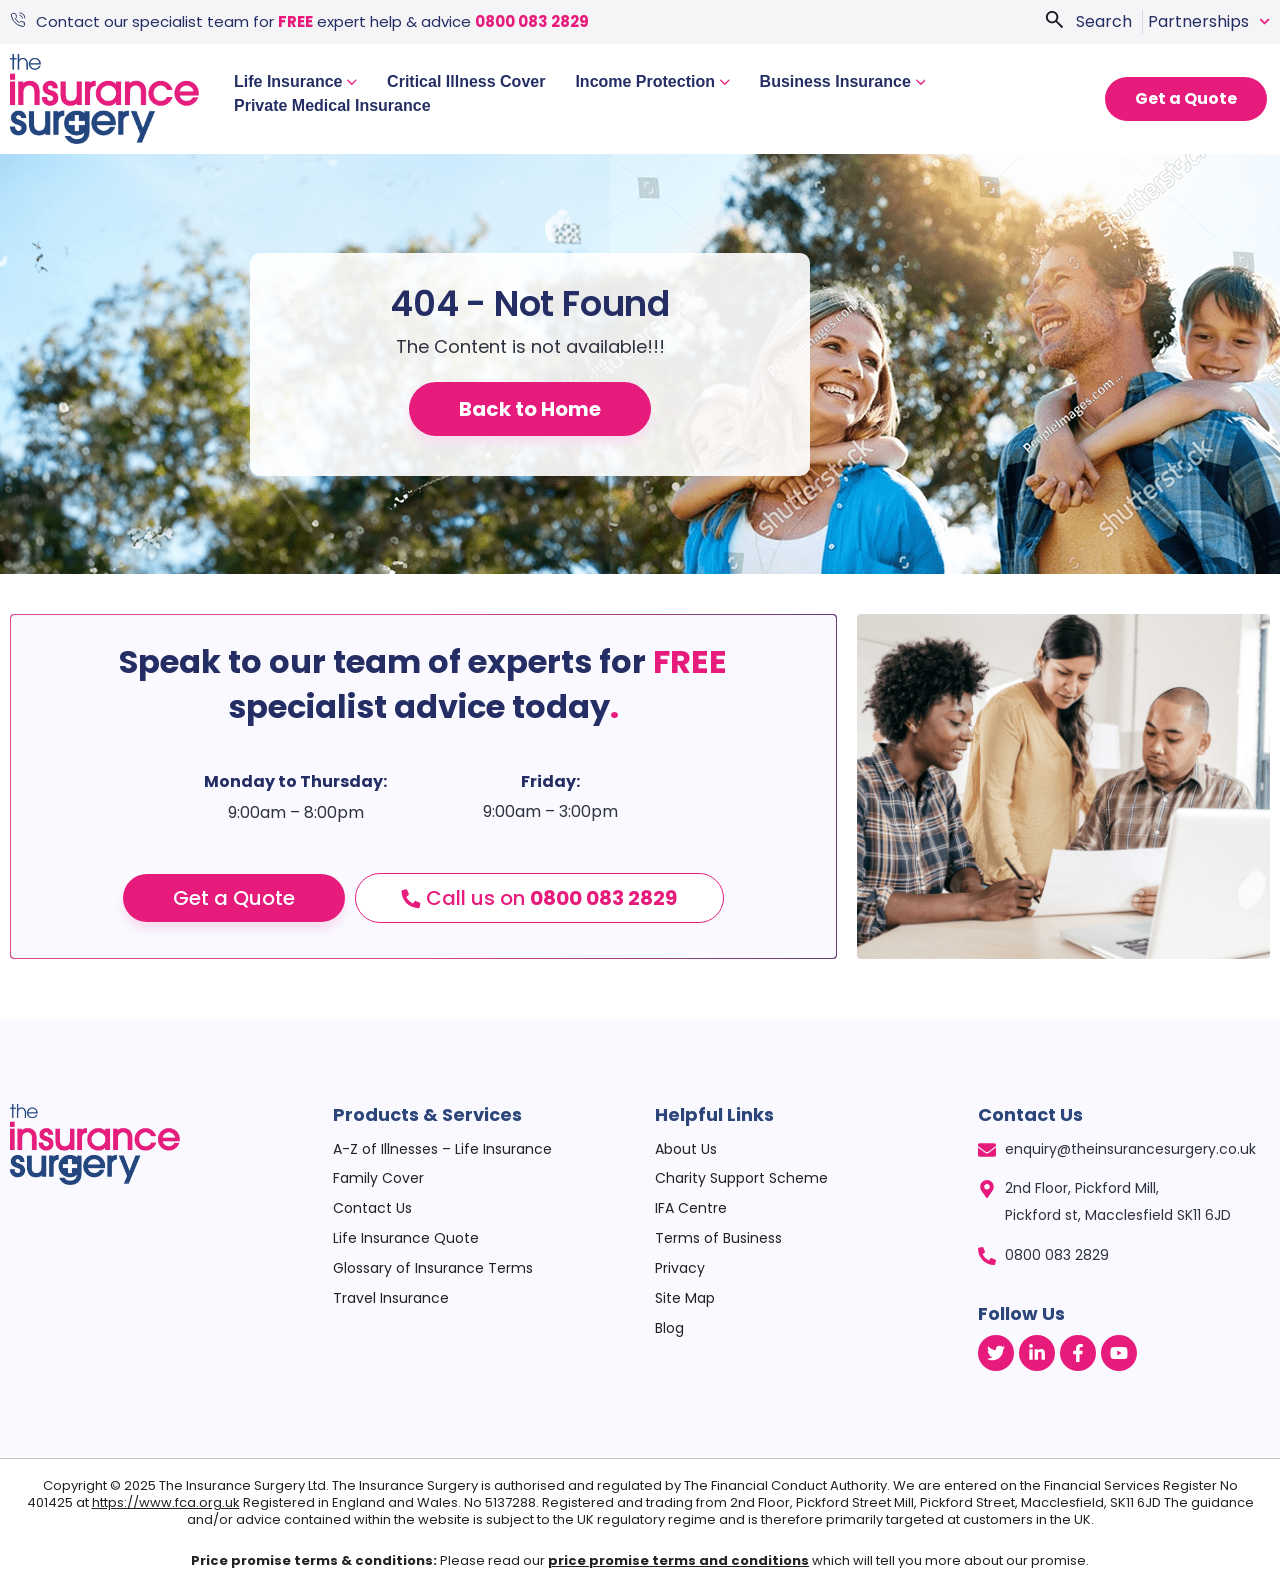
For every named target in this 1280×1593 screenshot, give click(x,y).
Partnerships (1209, 22)
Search (1104, 21)
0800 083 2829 (532, 21)
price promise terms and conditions (678, 1560)
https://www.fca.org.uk (166, 1502)
